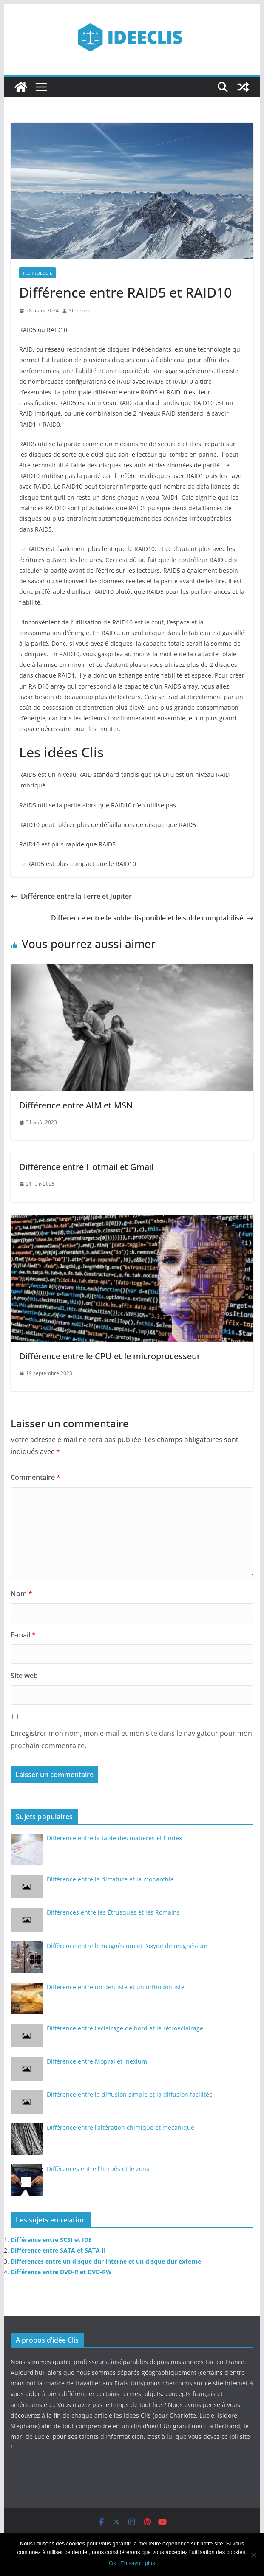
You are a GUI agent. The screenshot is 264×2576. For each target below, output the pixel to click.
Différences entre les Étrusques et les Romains (113, 1912)
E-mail (23, 1635)
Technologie (37, 273)
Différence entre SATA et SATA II (58, 2250)
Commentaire (35, 1477)
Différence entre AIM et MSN (76, 1105)
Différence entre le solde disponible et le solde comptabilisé (152, 917)
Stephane (80, 310)
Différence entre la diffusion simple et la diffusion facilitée (130, 2094)
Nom (21, 1593)
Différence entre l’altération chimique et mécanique (120, 2127)
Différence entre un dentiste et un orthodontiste (116, 1987)
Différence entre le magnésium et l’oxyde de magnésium (127, 1946)
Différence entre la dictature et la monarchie (110, 1879)
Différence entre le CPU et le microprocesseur (109, 1356)
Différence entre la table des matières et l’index (114, 1838)
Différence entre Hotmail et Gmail (86, 1167)
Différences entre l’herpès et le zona (98, 2169)
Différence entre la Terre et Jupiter (71, 896)
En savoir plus (137, 2563)
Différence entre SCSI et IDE (51, 2240)
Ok (112, 2563)
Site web (24, 1675)
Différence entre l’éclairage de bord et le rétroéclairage (125, 2028)
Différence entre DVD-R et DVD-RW (61, 2272)
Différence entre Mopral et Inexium (97, 2061)
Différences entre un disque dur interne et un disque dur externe (106, 2261)
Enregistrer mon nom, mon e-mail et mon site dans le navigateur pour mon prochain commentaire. (131, 1739)
